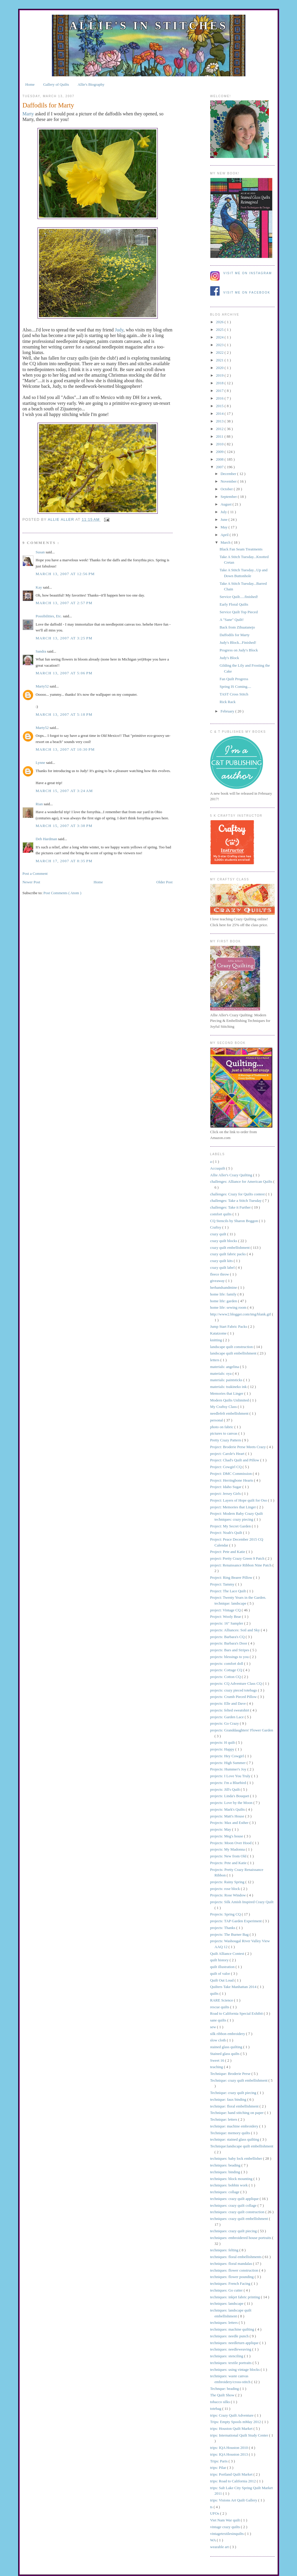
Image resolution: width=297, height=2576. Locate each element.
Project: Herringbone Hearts (232, 1480)
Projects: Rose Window (228, 1895)
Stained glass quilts (225, 2053)
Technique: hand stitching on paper (237, 2112)
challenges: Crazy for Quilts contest (238, 1194)
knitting (216, 1340)
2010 (220, 444)
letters (215, 1360)
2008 (220, 459)
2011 (220, 436)
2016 (220, 398)
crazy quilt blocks (224, 1241)
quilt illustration (223, 1967)
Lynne (41, 762)
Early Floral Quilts (234, 604)
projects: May (221, 1829)
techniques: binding (225, 2172)
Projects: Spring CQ (226, 1914)
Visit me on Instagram (247, 273)
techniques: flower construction (234, 2270)
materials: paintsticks (226, 1380)
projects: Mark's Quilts (228, 1809)
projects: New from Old (228, 1856)
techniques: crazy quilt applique (235, 2198)
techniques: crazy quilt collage (234, 2205)
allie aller (61, 520)
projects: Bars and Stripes (230, 1650)
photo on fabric (222, 1427)
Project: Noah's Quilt (226, 1532)
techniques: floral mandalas (231, 2263)
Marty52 (43, 686)
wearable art (220, 2547)
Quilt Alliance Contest (227, 1953)
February (227, 711)
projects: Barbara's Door (229, 1643)
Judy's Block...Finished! (238, 642)
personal (217, 1420)
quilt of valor (220, 1973)
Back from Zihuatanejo (237, 627)
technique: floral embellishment (235, 2106)
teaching (217, 2067)
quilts (215, 1993)
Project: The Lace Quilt (228, 1591)
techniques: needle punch (230, 2336)
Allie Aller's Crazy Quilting (231, 1175)
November (228, 481)
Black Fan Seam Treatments (241, 549)
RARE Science (222, 2000)
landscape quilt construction (232, 1347)
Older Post (164, 882)
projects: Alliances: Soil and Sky (235, 1630)
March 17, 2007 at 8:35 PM (64, 861)
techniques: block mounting (232, 2178)
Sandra (41, 651)
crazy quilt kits (222, 1260)
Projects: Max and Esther (230, 1822)
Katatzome (219, 1333)
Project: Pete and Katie (228, 1551)
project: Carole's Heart (227, 1453)
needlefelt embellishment (230, 1413)
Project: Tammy (222, 1584)
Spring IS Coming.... (235, 686)
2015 (220, 406)
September (229, 496)
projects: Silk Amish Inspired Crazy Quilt (242, 1902)
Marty (28, 113)
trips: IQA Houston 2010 (229, 2447)
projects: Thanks (223, 1927)
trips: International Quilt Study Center (239, 2435)
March (225, 542)
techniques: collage (225, 2192)
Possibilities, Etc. (49, 616)
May (224, 527)
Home (30, 84)
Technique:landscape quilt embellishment (242, 2146)
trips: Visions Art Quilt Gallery (234, 2500)
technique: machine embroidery (234, 2126)
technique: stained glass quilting (235, 2139)
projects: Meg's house (227, 1836)
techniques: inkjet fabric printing (235, 2297)
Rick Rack (228, 702)
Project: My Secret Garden (231, 1526)
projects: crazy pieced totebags (234, 1690)
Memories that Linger (227, 1393)
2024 (220, 337)
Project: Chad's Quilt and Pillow (235, 1460)
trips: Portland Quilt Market (232, 2474)
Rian (40, 804)
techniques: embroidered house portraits (241, 2237)
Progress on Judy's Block (239, 650)
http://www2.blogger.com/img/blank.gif (241, 1314)
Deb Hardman (47, 839)
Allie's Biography (91, 84)
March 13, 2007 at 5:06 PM (64, 673)
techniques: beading (226, 2165)
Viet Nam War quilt (225, 2520)
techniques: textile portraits (231, 2363)
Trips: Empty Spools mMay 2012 (236, 2422)
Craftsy (216, 1227)
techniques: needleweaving (231, 2349)
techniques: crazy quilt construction (237, 2212)
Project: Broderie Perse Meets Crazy (238, 1447)
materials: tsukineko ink (229, 1386)
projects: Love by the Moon (232, 1802)
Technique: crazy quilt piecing (233, 2092)
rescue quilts (220, 2007)
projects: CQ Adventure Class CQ (236, 1683)
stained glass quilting (226, 2047)
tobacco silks (220, 2402)
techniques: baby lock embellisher (236, 2158)
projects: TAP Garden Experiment (236, 1921)
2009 (220, 451)
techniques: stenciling (227, 2356)
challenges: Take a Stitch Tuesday (236, 1200)
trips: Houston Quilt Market (232, 2428)
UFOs (215, 2513)
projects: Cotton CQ (226, 1676)
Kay (39, 587)
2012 (220, 429)
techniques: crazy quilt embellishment (239, 2218)
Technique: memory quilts (230, 2133)
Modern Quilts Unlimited (230, 1400)
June (224, 519)
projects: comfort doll (227, 1663)
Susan (41, 552)
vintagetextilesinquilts (227, 2533)
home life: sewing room (228, 1307)
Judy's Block (229, 658)
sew (213, 2027)
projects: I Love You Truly (231, 1776)
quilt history (220, 1960)
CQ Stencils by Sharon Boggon (234, 1221)
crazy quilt (218, 1234)
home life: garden (224, 1301)
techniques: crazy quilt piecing (234, 2231)
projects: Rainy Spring (227, 1882)
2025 (220, 329)
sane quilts (219, 2020)
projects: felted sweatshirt (230, 1710)
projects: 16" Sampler (227, 1623)
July (224, 512)
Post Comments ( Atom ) (62, 893)
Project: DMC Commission (231, 1473)
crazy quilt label (223, 1267)
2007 (220, 467)
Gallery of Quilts (56, 84)
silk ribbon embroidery (228, 2033)
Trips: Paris (219, 2461)
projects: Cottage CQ (226, 1670)
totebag (216, 2408)
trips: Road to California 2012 (233, 2481)
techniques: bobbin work (229, 2185)
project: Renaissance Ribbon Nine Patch (241, 1565)
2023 (220, 345)
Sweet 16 (217, 2060)
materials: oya (221, 1373)
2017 (220, 390)
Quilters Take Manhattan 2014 (233, 1986)
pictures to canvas (224, 1433)
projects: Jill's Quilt (225, 1789)
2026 (220, 322)
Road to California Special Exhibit (237, 2013)
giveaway (218, 1280)
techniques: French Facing (230, 2283)
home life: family (224, 1294)
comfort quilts (221, 1214)
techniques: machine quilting (232, 2329)
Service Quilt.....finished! (239, 596)
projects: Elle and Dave (228, 1703)
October (227, 489)
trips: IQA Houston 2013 (229, 2454)
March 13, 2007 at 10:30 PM (65, 749)
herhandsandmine (224, 1287)
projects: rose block (225, 1888)
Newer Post (31, 882)
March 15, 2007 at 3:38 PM (64, 825)
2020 (220, 367)
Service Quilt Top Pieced (239, 612)
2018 (220, 383)
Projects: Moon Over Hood (231, 1843)
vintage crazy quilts (225, 2527)
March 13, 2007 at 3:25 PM (64, 638)
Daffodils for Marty (235, 635)
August (226, 504)
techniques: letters (224, 2322)
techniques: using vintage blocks (235, 2369)
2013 (220, 421)
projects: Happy (222, 1749)
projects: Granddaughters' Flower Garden (241, 1730)
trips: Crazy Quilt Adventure (232, 2415)
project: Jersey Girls (226, 1493)
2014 (220, 413)
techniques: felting (225, 2250)
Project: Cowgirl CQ (226, 1467)
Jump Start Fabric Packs (229, 1326)
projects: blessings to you (230, 1657)
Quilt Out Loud (222, 1980)
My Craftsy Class (224, 1406)
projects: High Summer (228, 1762)
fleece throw (220, 1274)
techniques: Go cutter (227, 2290)
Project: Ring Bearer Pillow (231, 1577)
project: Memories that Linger (233, 1507)
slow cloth (218, 2040)
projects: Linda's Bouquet (230, 1796)
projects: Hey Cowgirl (227, 1756)
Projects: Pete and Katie (229, 1863)
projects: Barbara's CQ (228, 1637)
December (228, 473)
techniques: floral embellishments (236, 2257)
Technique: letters (224, 2119)
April (225, 535)
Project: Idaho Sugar (226, 1487)
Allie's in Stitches (148, 25)
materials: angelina (225, 1366)
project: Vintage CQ (226, 1610)
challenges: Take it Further (231, 1207)
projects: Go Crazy (225, 1723)
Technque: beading (225, 2388)
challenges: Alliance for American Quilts (242, 1181)
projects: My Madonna (228, 1849)
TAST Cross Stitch (234, 694)
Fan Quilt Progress (234, 679)
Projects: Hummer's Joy (228, 1769)
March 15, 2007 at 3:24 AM (64, 791)
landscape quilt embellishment (233, 1353)
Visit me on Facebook (246, 292)
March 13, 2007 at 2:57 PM (64, 603)
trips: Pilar (218, 2467)
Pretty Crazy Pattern (226, 1440)
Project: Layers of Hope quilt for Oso (239, 1500)
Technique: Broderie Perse (231, 2073)
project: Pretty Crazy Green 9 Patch (237, 1558)
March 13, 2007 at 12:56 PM (65, 574)
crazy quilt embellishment (230, 1247)
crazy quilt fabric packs (228, 1254)
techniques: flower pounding (232, 2277)
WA (213, 2540)
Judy (119, 329)
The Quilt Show (222, 2395)
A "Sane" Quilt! (232, 619)
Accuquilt (218, 1168)
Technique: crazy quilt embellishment (239, 2080)
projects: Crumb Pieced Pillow (234, 1696)
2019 (220, 375)
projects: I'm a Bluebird (228, 1782)
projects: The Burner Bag (230, 1934)
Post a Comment (35, 873)
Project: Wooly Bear (226, 1616)
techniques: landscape (227, 2303)
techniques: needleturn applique (235, 2343)
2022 (220, 352)
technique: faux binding (228, 2099)
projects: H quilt (223, 1742)
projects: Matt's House (227, 1816)
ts (212, 2507)
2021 (220, 360)
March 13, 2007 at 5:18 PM (64, 714)
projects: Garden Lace (227, 1717)
